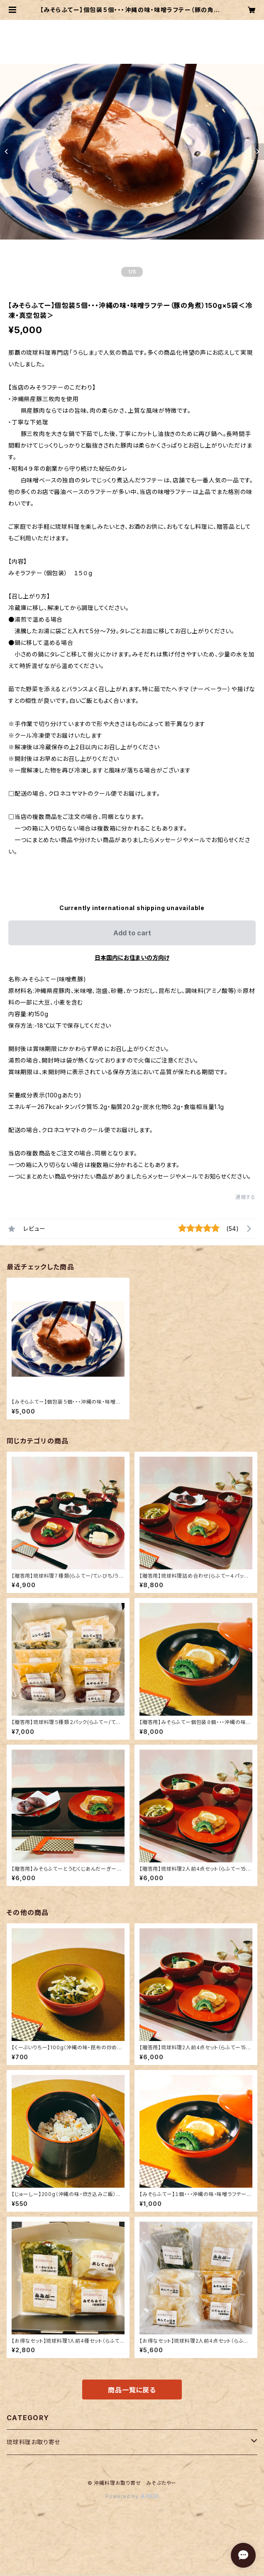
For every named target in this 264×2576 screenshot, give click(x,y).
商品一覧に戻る (132, 2390)
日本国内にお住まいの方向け (132, 957)
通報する (245, 1197)
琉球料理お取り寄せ (33, 2441)
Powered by (132, 2496)
